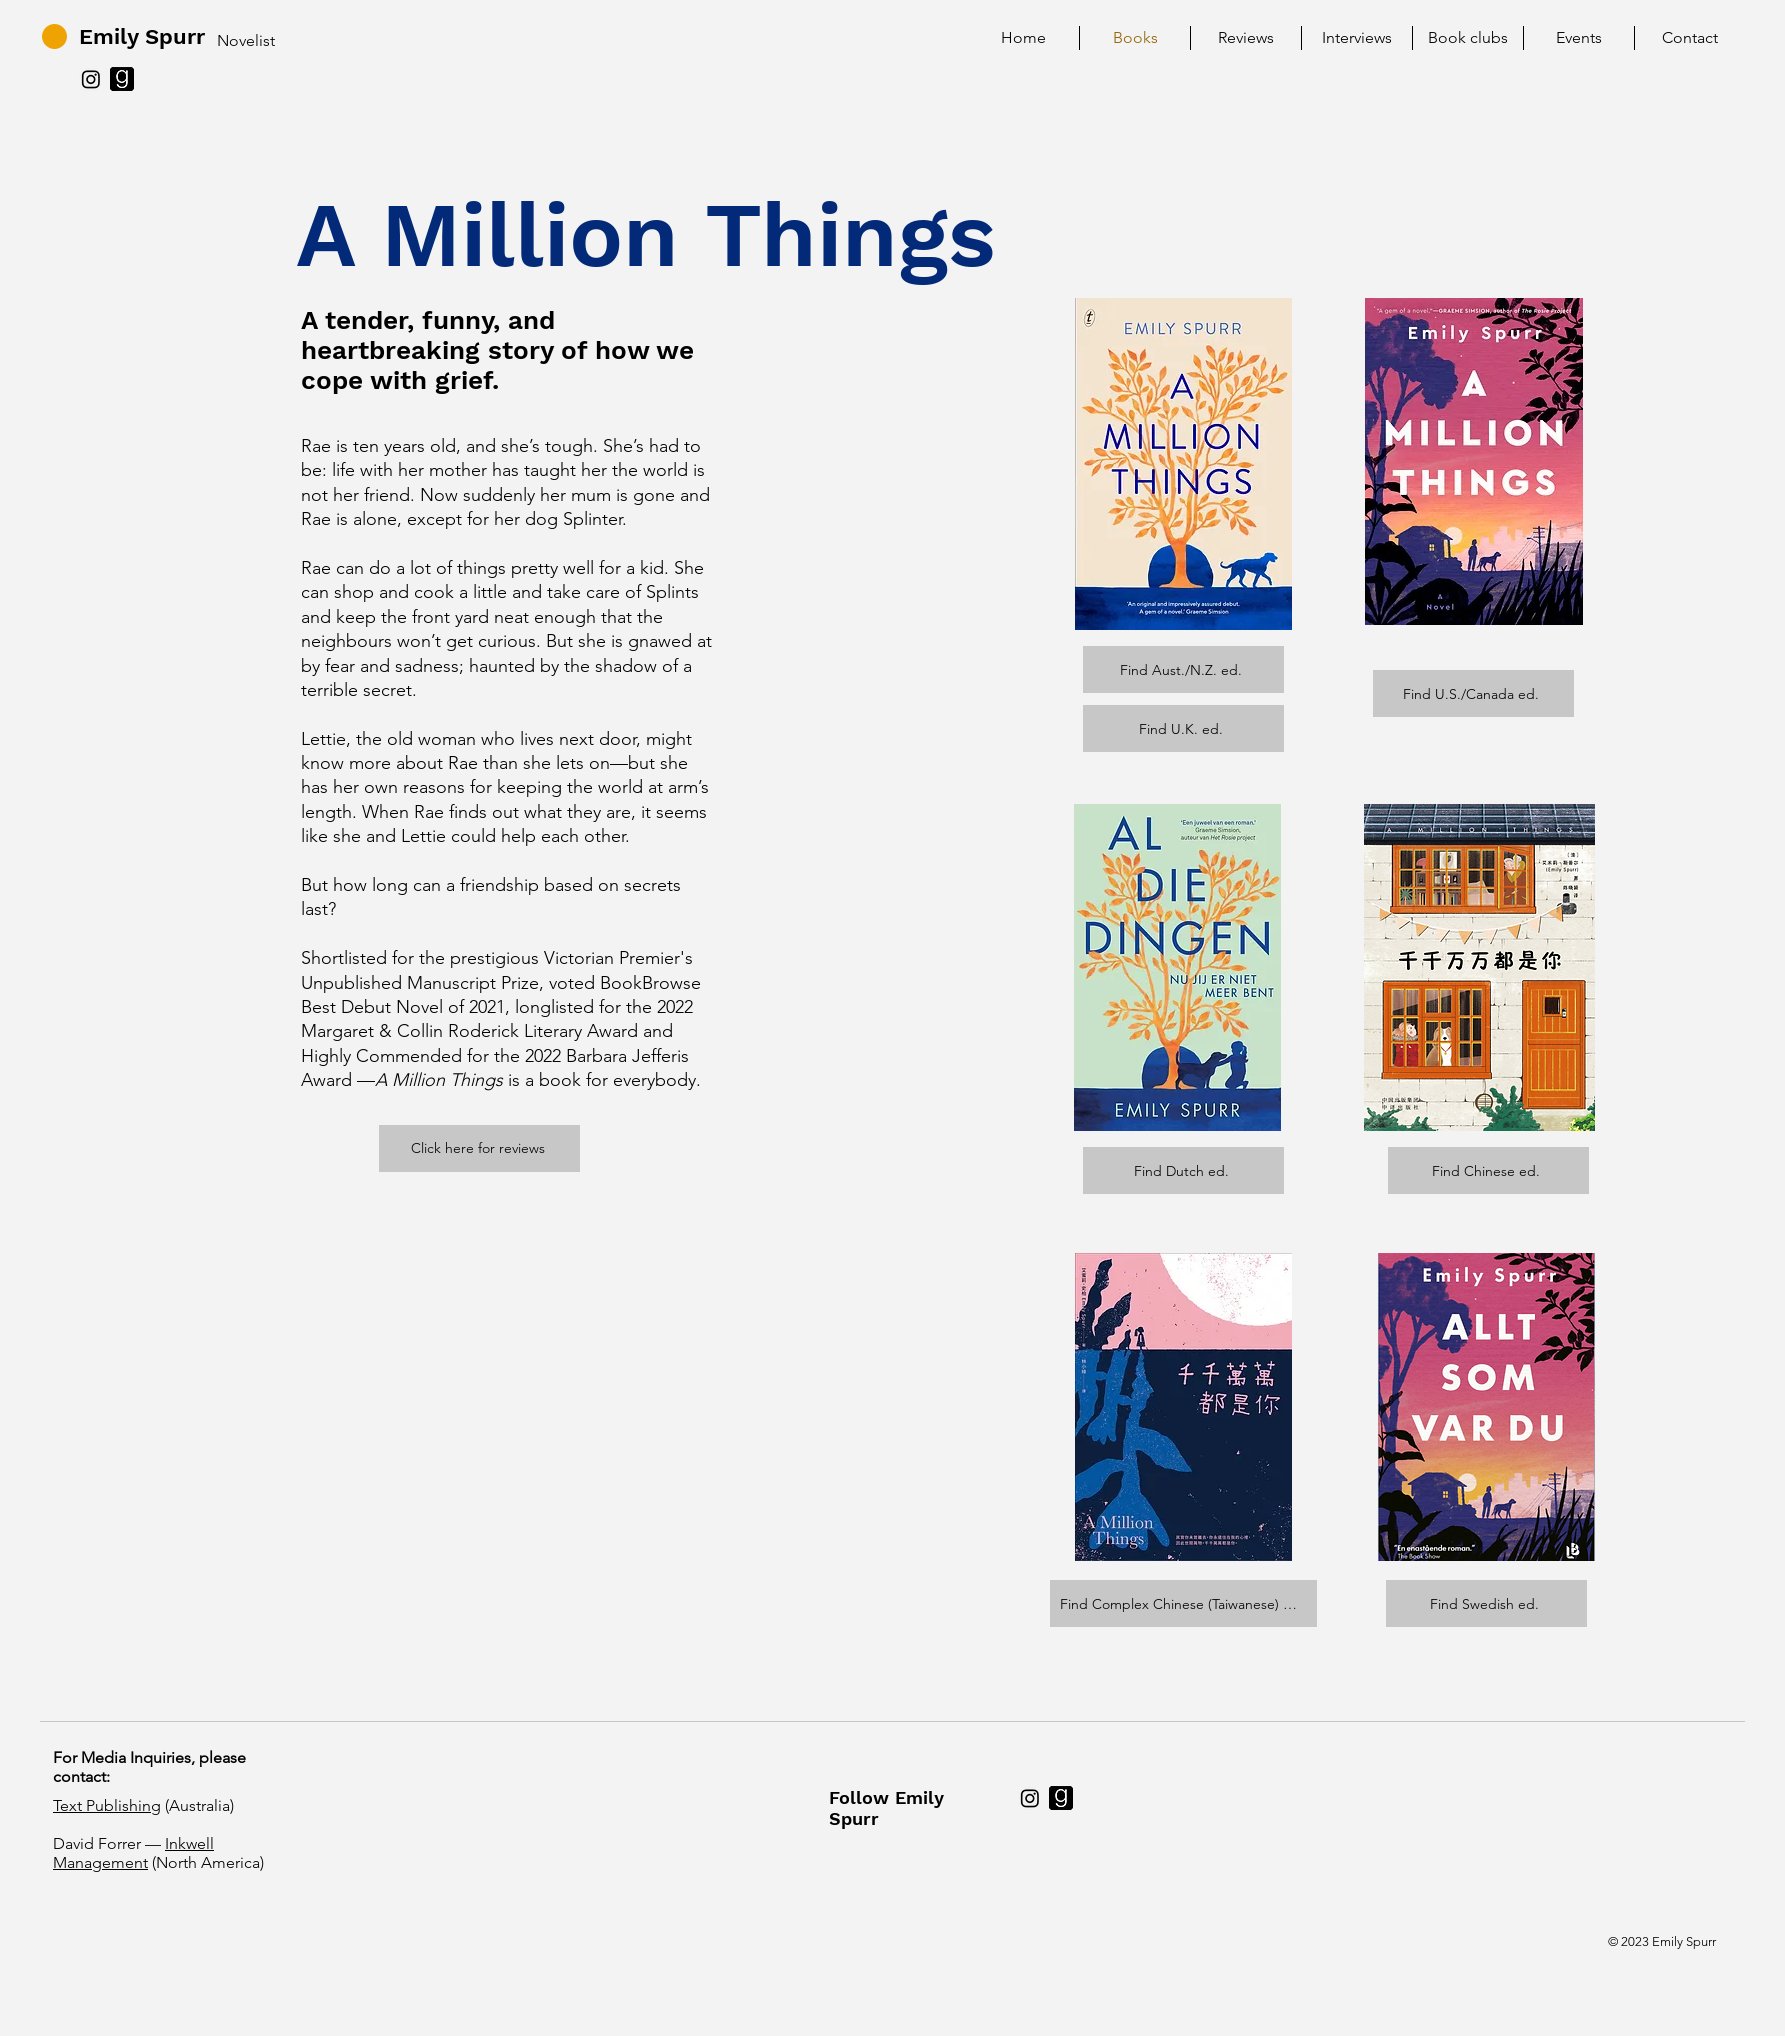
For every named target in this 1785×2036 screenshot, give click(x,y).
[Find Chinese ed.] (1488, 1170)
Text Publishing (107, 1805)
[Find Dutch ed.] (1183, 1170)
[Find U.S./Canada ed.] (1473, 693)
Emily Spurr (142, 36)
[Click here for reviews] (479, 1148)
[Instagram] (91, 79)
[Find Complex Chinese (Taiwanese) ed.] (1183, 1603)
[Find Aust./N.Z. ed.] (1183, 669)
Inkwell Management (133, 1853)
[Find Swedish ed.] (1486, 1603)
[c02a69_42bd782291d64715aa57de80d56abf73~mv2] (122, 79)
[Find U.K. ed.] (1183, 728)
